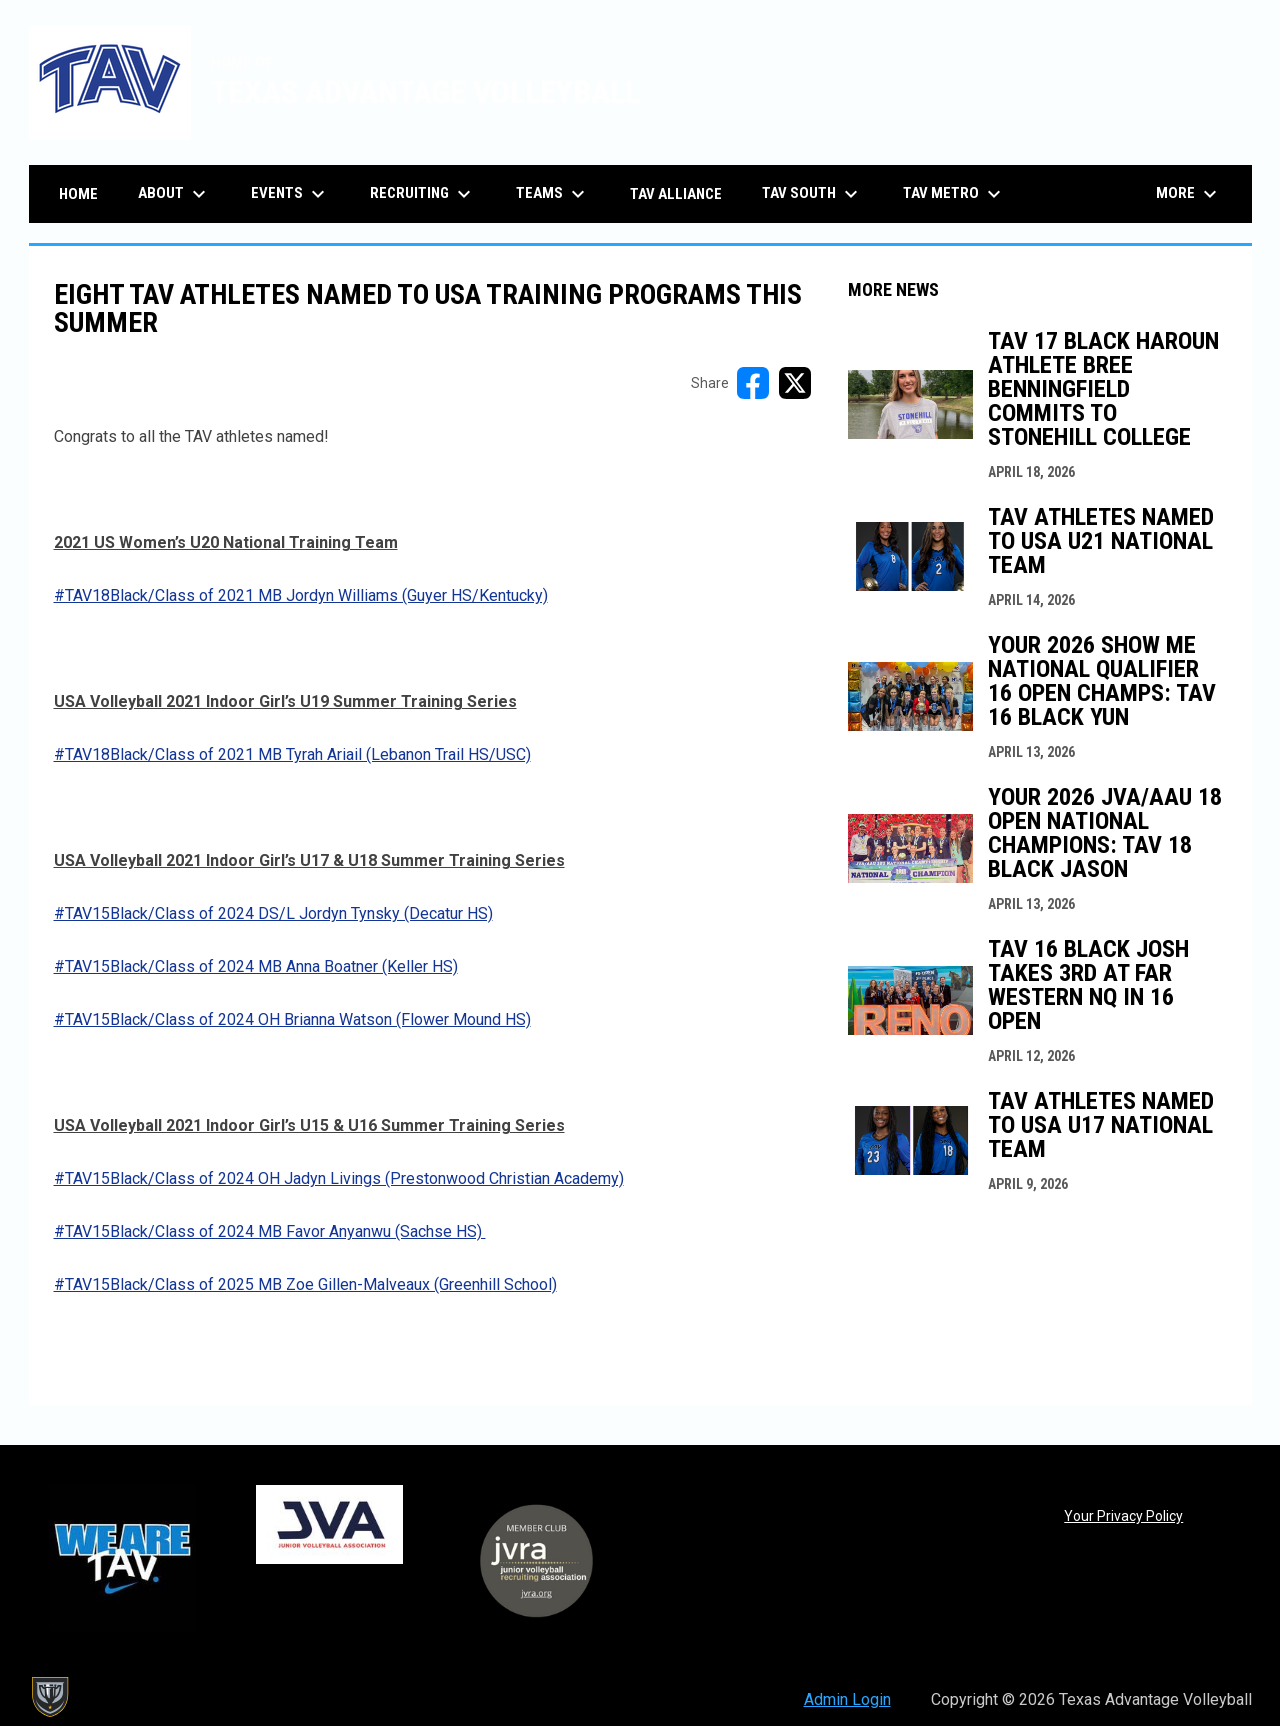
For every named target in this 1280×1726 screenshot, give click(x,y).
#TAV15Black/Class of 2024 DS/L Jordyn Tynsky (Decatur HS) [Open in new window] (273, 913)
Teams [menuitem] (553, 194)
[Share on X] (795, 383)
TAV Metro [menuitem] (954, 194)
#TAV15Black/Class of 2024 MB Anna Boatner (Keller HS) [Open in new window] (256, 966)
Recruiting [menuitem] (423, 194)
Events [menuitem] (290, 194)
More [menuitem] (1189, 194)
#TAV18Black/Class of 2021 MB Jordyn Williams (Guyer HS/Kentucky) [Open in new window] (301, 595)
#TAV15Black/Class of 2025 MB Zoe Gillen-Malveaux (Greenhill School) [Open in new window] (305, 1284)
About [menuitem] (174, 194)
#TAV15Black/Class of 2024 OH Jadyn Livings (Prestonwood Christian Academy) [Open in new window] (339, 1178)
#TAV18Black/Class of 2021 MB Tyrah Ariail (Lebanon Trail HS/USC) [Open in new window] (292, 754)
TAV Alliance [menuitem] (676, 194)
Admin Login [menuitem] (847, 1699)
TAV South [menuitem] (812, 194)
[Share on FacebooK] (753, 383)
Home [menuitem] (78, 194)
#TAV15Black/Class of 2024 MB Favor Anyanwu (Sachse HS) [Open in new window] (270, 1231)
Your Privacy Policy (1123, 1516)
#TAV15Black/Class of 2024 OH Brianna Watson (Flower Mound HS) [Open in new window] (292, 1019)
